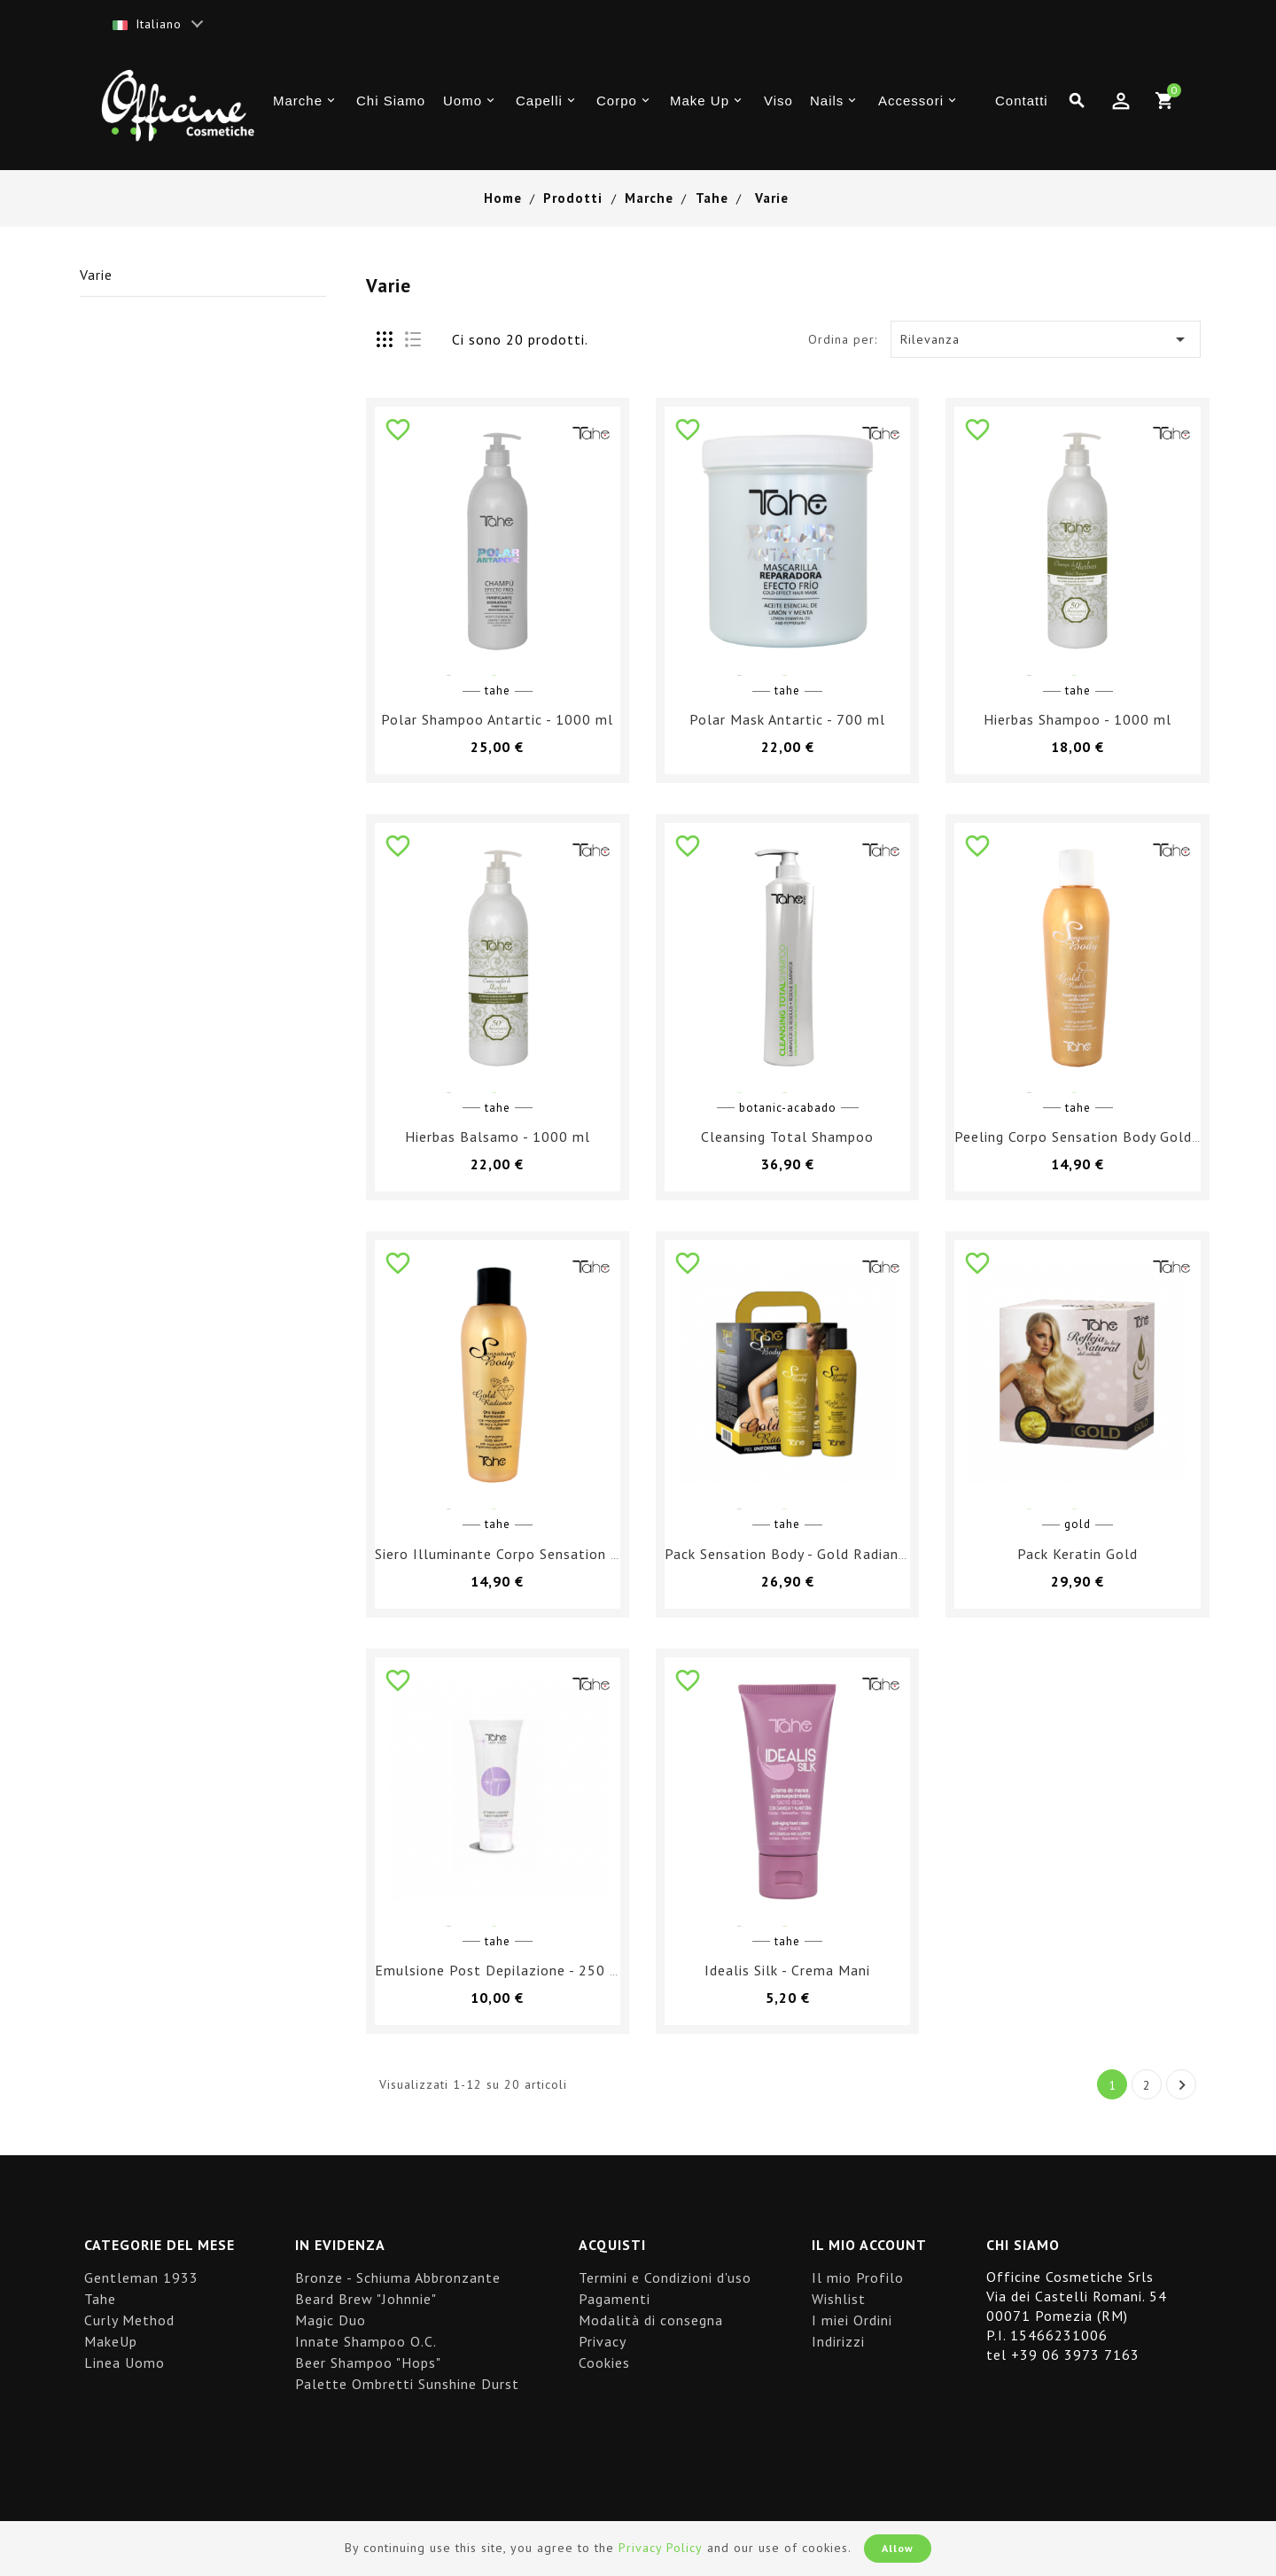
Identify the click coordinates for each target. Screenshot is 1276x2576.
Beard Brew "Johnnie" (366, 2299)
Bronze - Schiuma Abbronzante (398, 2277)
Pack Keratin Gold (1077, 1554)
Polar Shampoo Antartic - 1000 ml (497, 719)
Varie (96, 275)
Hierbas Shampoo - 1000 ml (1077, 719)
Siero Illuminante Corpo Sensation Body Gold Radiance (559, 1554)
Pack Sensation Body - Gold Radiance (789, 1554)
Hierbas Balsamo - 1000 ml (497, 1136)
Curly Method (129, 2320)
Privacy (602, 2341)
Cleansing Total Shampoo (787, 1136)
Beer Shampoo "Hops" (368, 2362)
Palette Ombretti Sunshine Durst (407, 2384)
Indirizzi (838, 2341)
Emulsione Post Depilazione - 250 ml (501, 1970)
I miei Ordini (852, 2320)
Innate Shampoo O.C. (366, 2341)
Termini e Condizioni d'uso (665, 2277)
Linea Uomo (124, 2362)
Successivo (1182, 2085)
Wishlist (839, 2299)
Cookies (604, 2362)
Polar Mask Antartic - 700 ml (787, 719)
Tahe (100, 2299)
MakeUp (110, 2341)
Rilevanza (1046, 339)
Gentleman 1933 (141, 2277)
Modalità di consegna (651, 2320)
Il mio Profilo (858, 2277)
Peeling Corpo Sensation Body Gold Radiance (1105, 1136)
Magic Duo (330, 2320)
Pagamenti (614, 2299)
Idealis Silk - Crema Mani (787, 1970)
